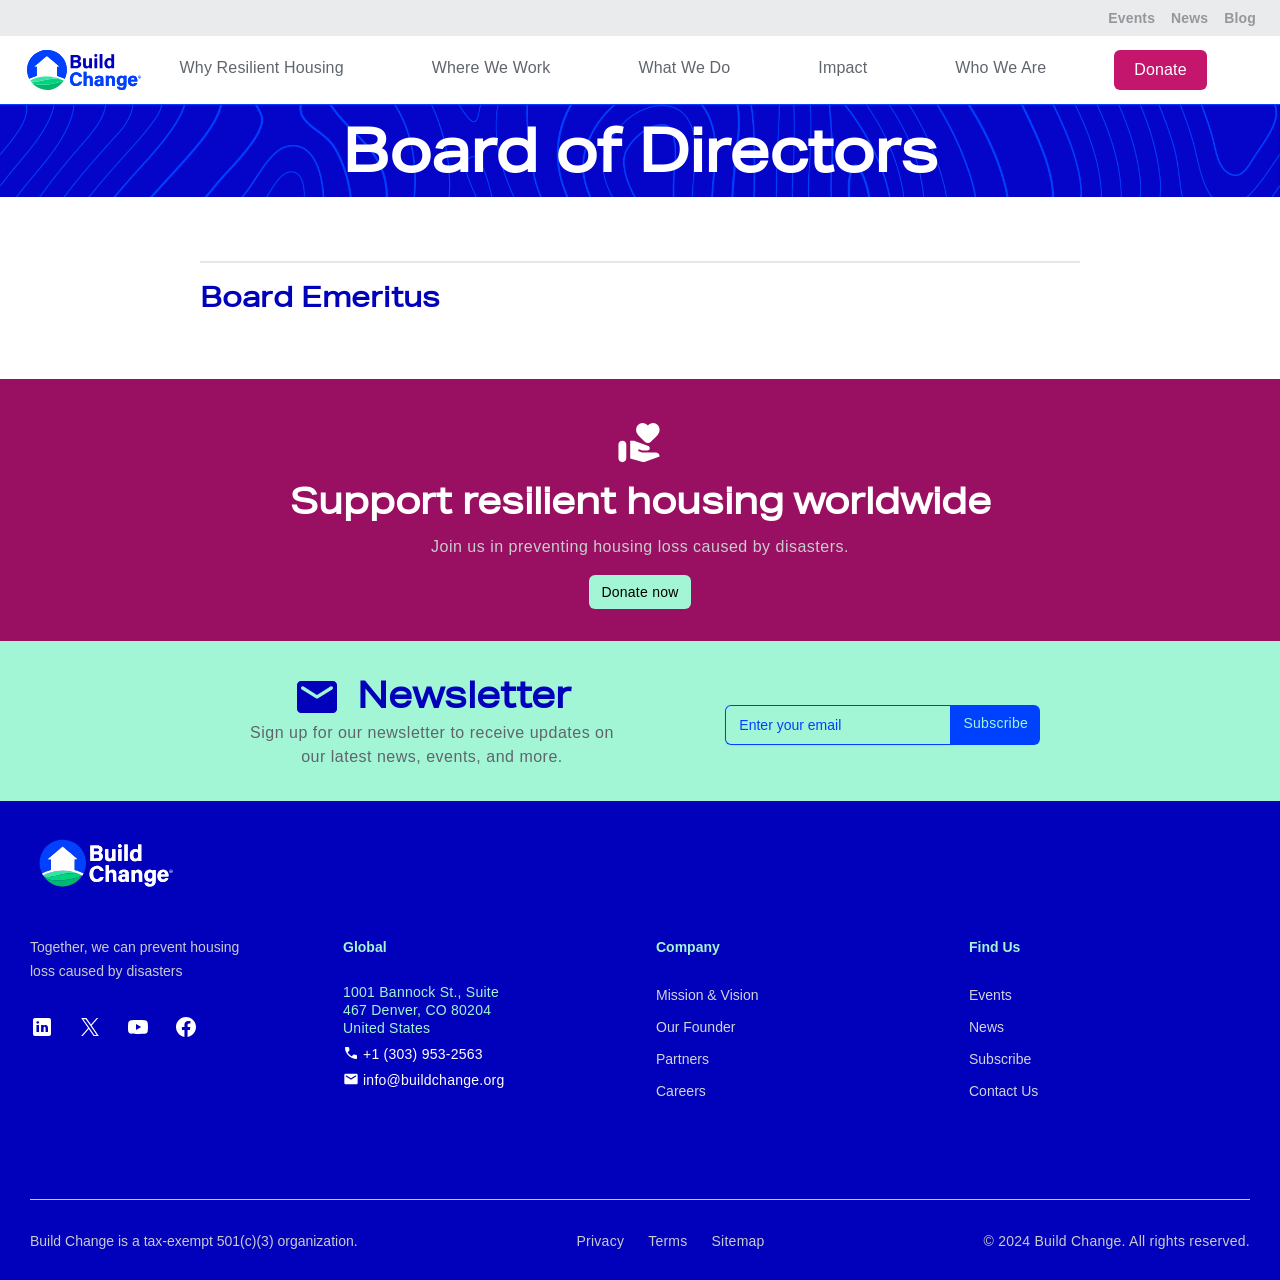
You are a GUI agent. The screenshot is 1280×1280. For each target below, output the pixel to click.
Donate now (639, 592)
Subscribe (995, 723)
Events (1131, 18)
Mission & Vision (707, 995)
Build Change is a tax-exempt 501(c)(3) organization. (194, 1241)
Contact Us (1003, 1091)
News (1189, 18)
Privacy (600, 1241)
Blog (1240, 18)
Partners (682, 1059)
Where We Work (491, 67)
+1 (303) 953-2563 (413, 1053)
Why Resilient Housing (262, 67)
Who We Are (1000, 67)
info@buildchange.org (423, 1079)
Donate (1160, 69)
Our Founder (695, 1027)
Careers (681, 1091)
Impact (842, 67)
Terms (667, 1241)
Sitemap (738, 1241)
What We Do (684, 67)
